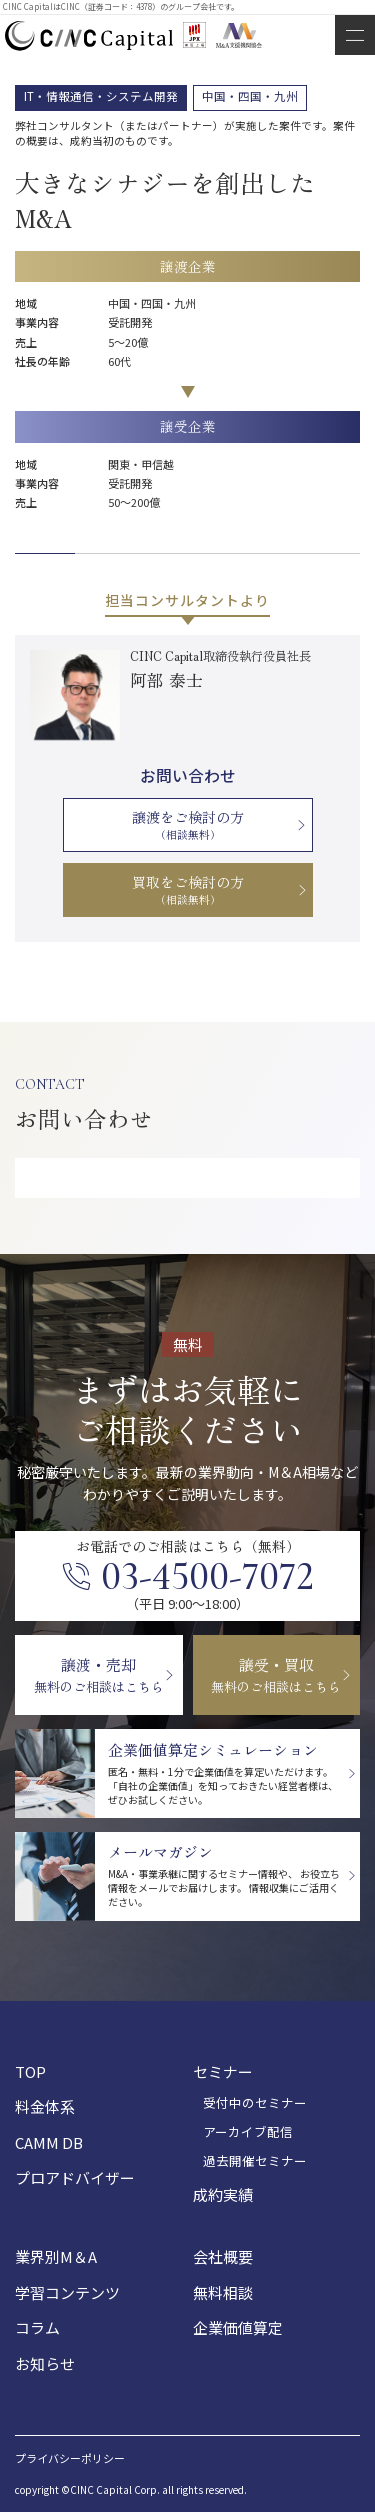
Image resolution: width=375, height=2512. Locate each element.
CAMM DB (49, 2142)
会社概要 (223, 2256)
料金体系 (45, 2106)
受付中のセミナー (255, 2103)
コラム (37, 2327)
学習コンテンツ (67, 2292)
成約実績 (223, 2194)
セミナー (223, 2071)
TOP (30, 2071)
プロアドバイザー (75, 2177)
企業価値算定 (238, 2327)
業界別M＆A (56, 2256)
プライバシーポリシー (70, 2458)
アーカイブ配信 (248, 2132)
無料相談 (223, 2292)
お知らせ (45, 2363)
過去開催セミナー (255, 2161)
